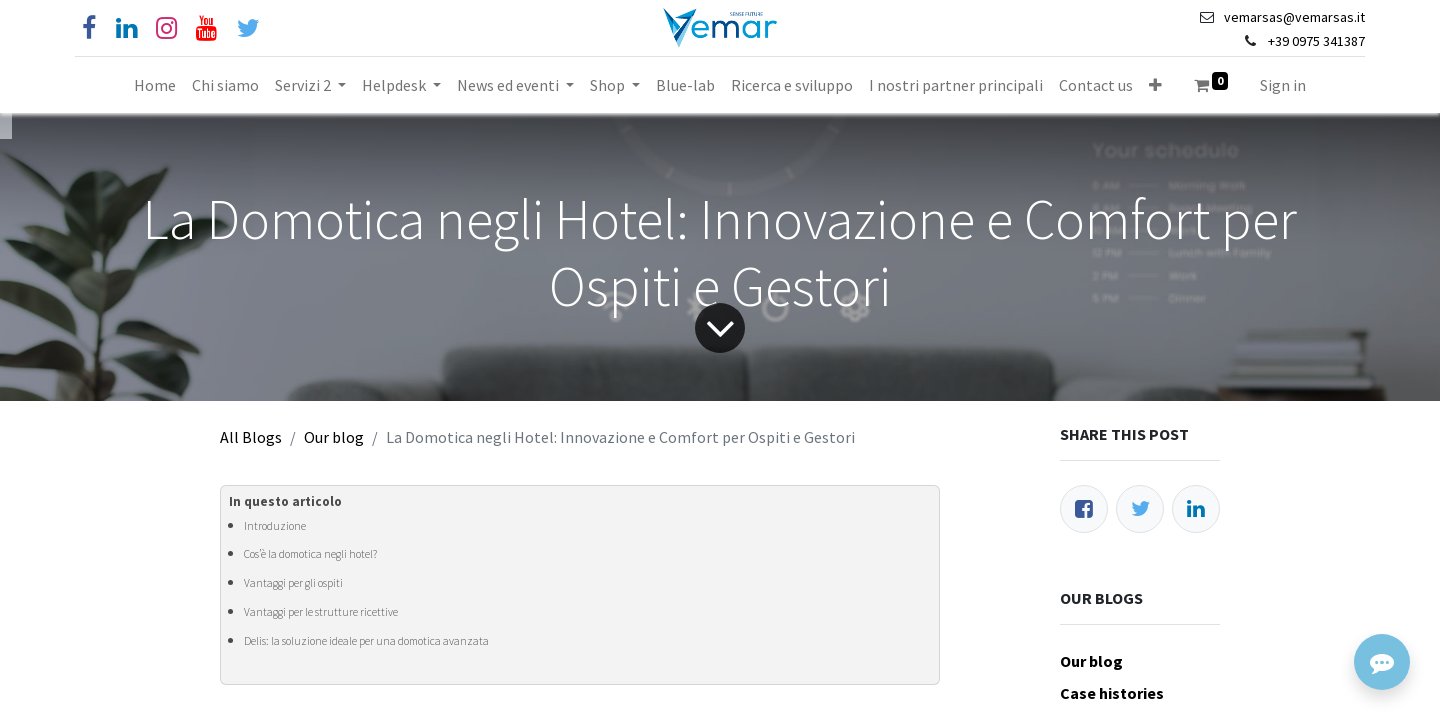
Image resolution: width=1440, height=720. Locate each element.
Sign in (1283, 85)
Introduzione (275, 526)
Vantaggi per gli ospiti (293, 583)
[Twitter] (1140, 509)
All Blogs (251, 437)
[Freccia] (720, 328)
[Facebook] (89, 28)
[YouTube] (206, 28)
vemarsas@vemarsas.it (1294, 17)
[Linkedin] (126, 28)
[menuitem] (155, 85)
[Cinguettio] (248, 28)
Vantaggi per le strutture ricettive (321, 612)
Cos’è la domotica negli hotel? (310, 554)
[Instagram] (166, 28)
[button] (1155, 85)
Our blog (334, 437)
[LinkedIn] (1196, 509)
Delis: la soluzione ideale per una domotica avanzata (366, 641)
